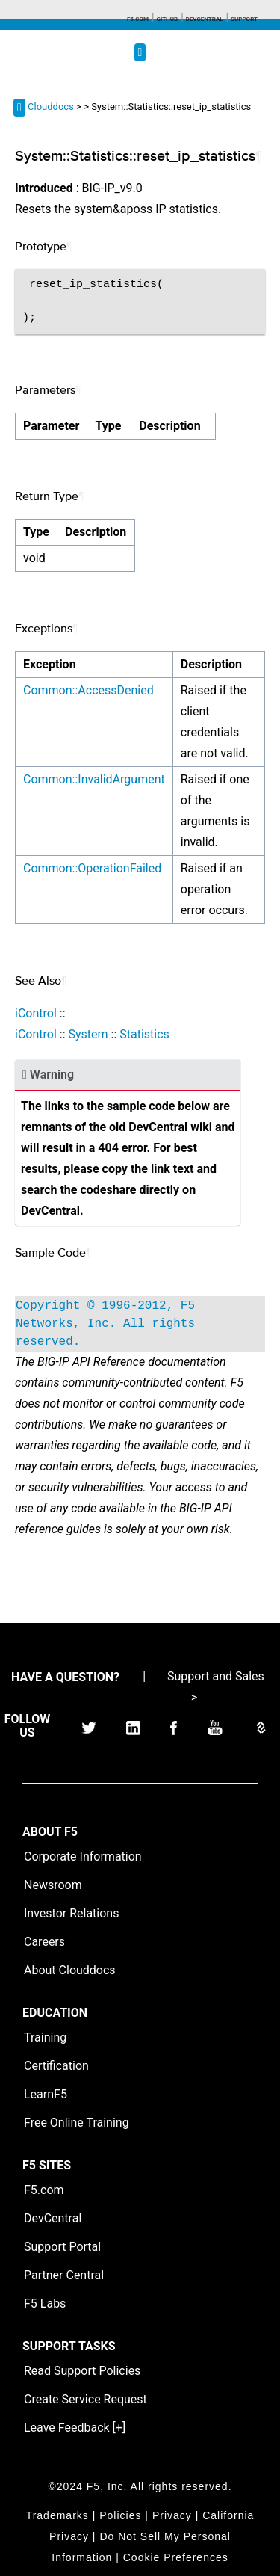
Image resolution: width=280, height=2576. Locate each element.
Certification (56, 2066)
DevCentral (52, 2218)
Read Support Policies (82, 2371)
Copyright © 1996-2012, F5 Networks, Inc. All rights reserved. (105, 1324)
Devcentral (204, 19)
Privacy (172, 2515)
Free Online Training (76, 2123)
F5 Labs (45, 2303)
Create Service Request (85, 2399)
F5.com (138, 19)
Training (45, 2037)
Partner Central (64, 2275)
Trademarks (57, 2515)
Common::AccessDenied (88, 690)
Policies (120, 2515)
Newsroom (53, 1885)
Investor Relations (71, 1913)
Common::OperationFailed (92, 868)
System (88, 1034)
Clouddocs (51, 106)
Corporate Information (83, 1856)
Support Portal (62, 2247)
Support (244, 19)
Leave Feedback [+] (74, 2428)
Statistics (144, 1034)
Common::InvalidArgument (94, 779)
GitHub (167, 19)
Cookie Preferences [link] (175, 2557)
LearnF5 (45, 2094)
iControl (36, 1013)
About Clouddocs (70, 1970)
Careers (44, 1942)
